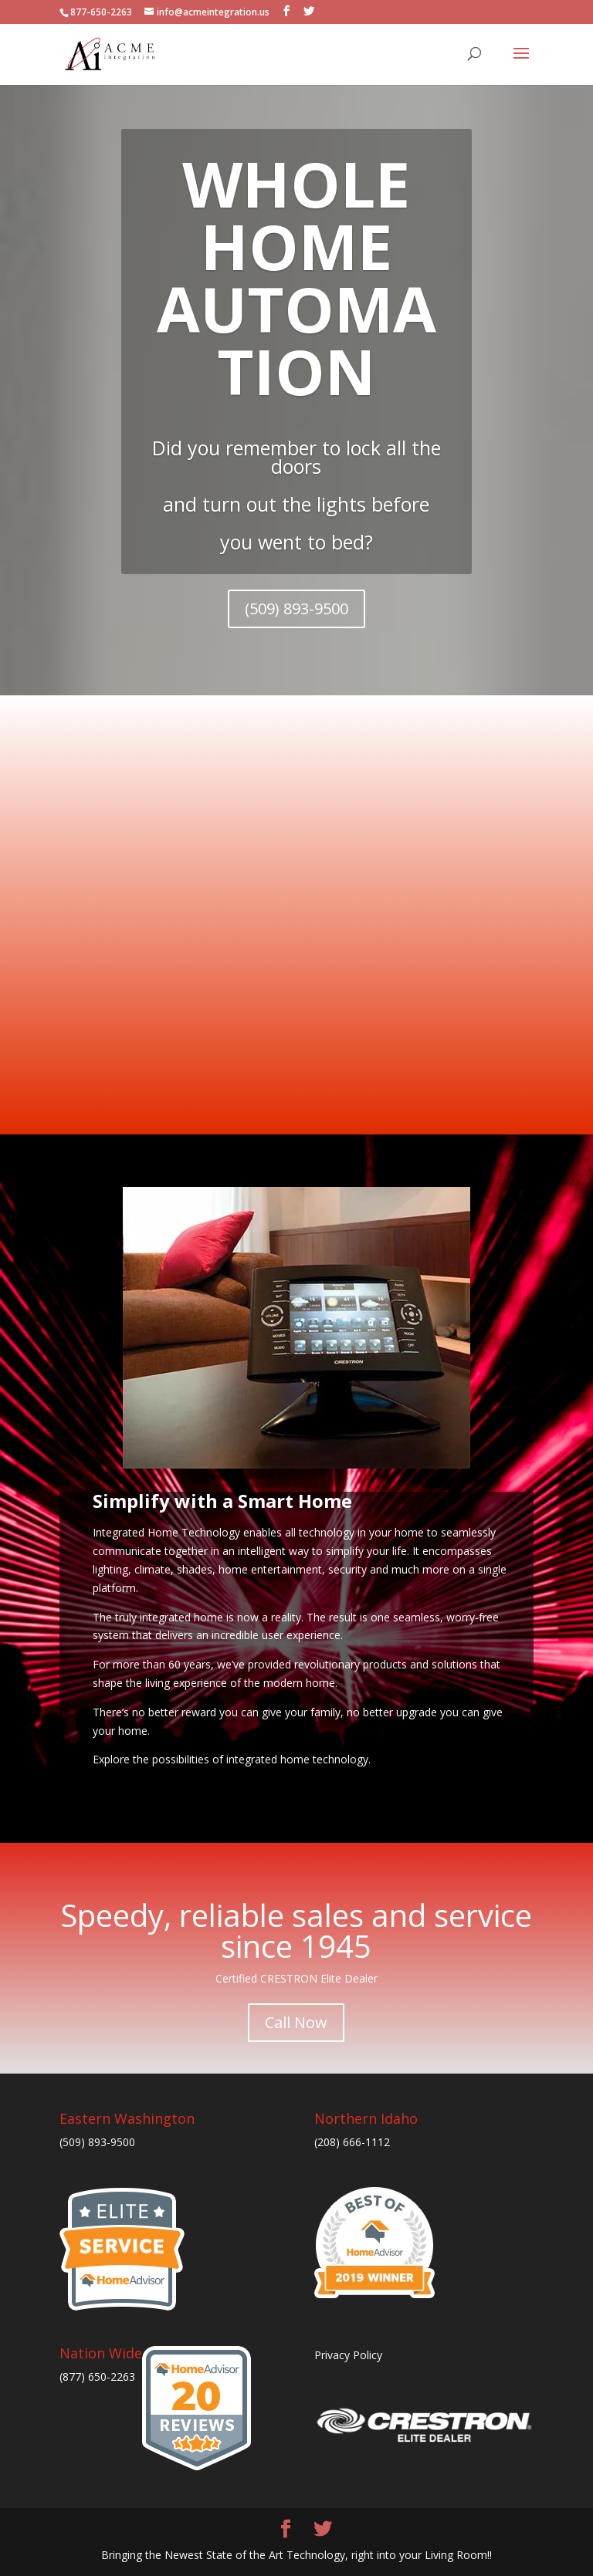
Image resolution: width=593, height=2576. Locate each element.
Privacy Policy (348, 2355)
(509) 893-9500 (296, 608)
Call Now (296, 2022)
